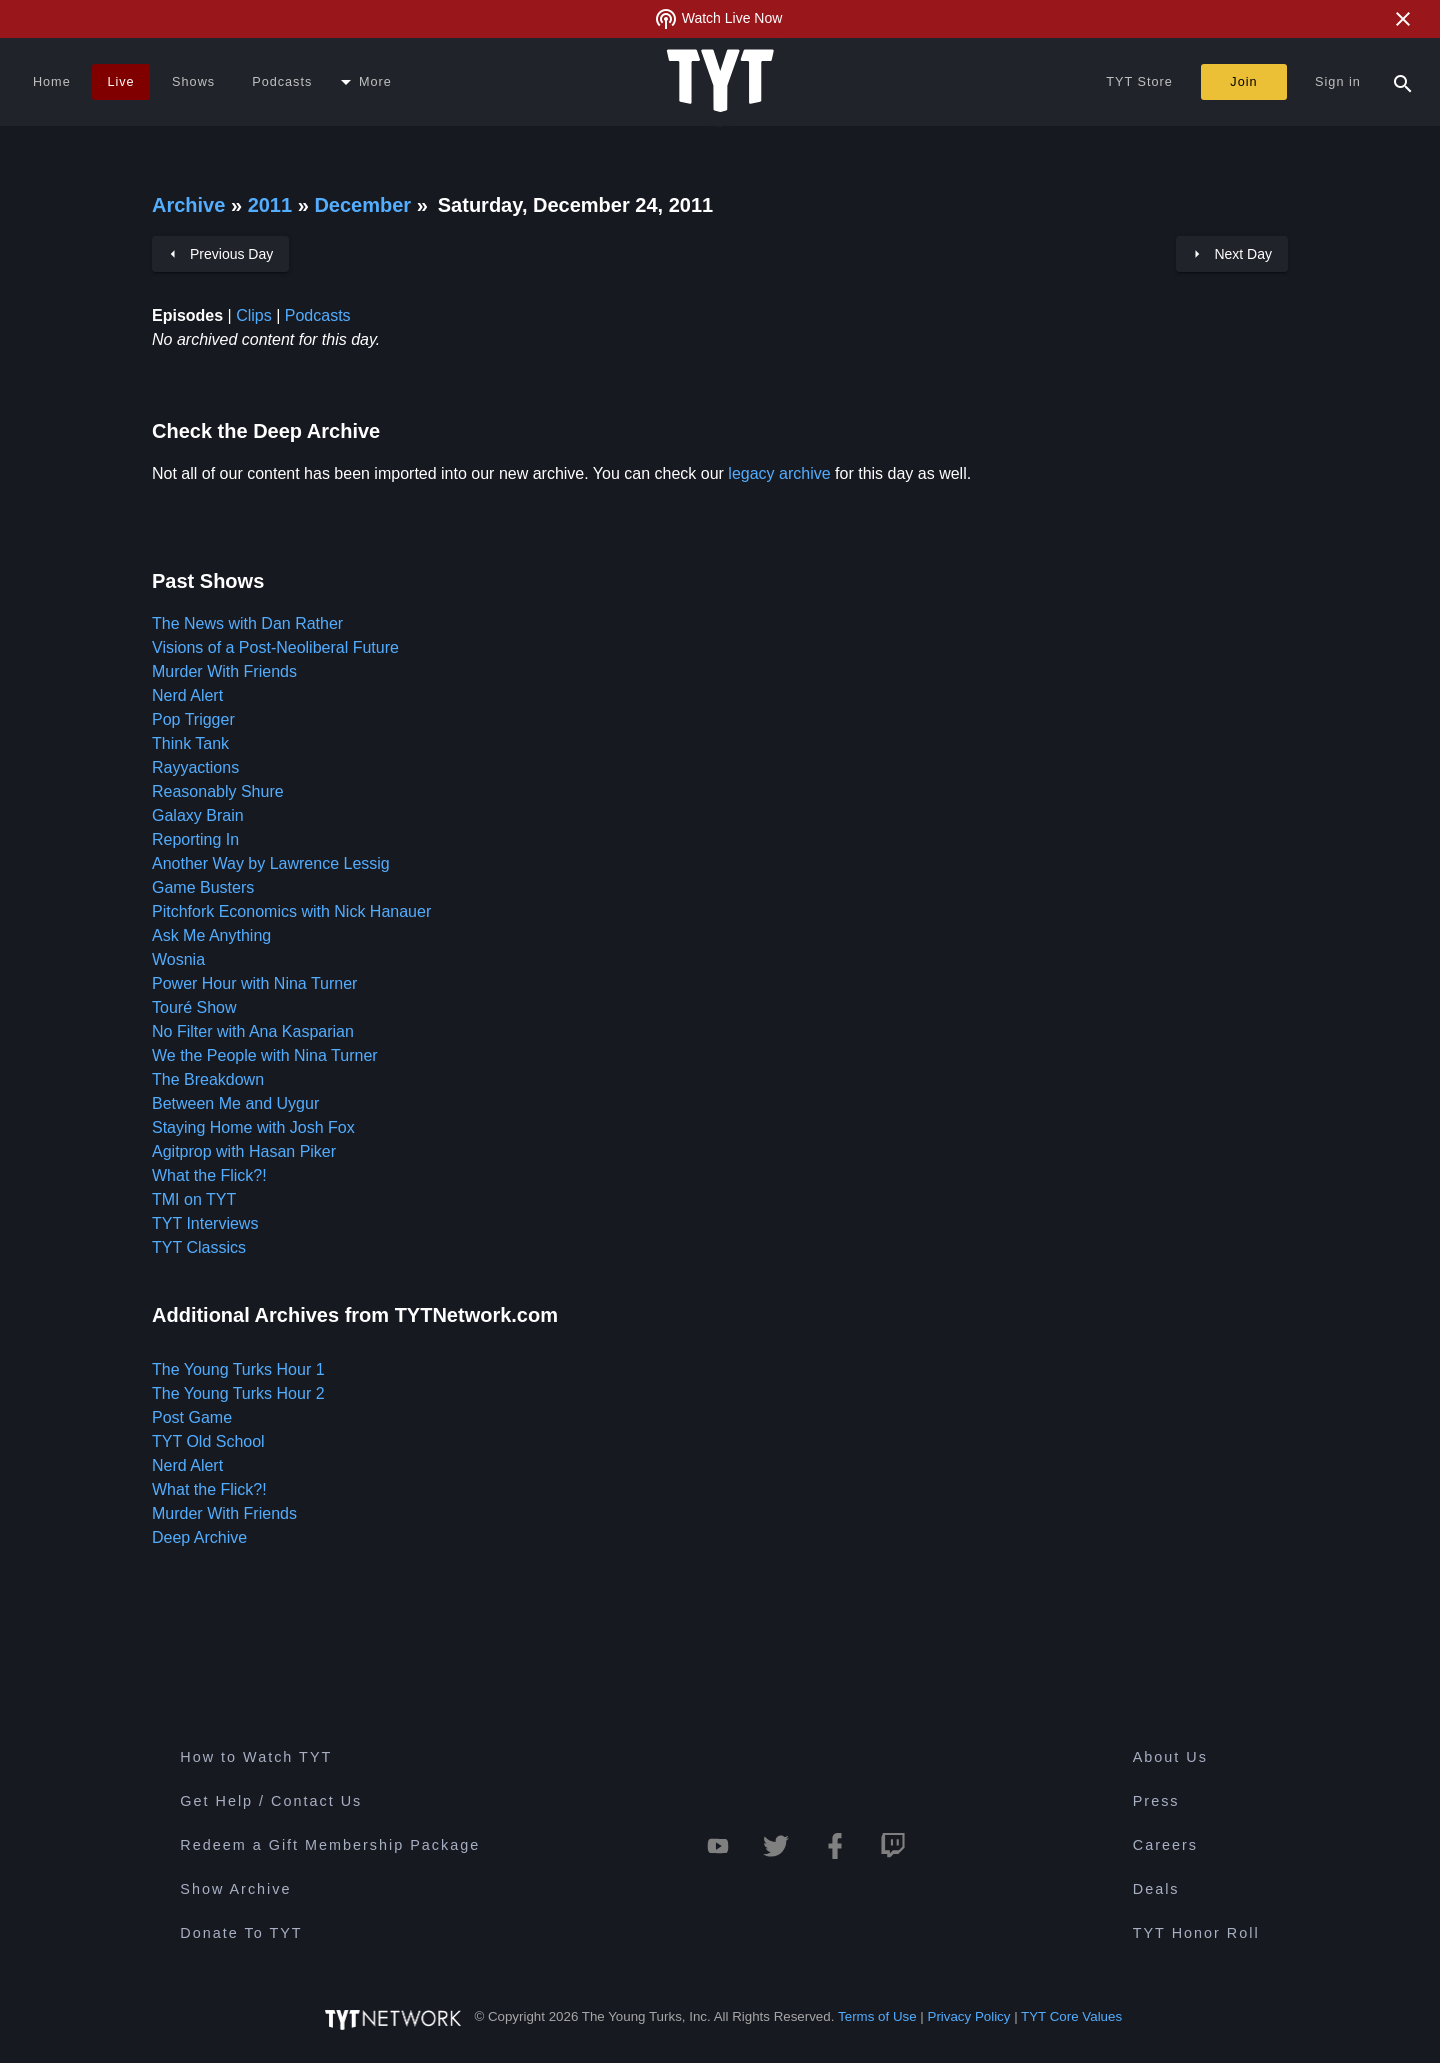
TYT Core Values (1071, 2016)
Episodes (187, 315)
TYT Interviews (205, 1223)
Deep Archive (199, 1537)
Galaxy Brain (198, 815)
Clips (254, 315)
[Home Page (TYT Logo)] (720, 82)
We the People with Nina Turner (265, 1055)
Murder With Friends (224, 671)
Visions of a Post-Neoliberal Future (275, 647)
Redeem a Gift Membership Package (330, 1845)
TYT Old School (208, 1441)
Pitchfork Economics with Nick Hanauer (291, 911)
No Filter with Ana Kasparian (253, 1031)
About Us (1170, 1757)
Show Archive (235, 1889)
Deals (1156, 1889)
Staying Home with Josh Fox (253, 1127)
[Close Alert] (1403, 19)
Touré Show (194, 1007)
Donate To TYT (241, 1933)
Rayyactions (195, 767)
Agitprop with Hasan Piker (244, 1151)
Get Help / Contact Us (271, 1801)
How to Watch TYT (256, 1757)
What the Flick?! (209, 1175)
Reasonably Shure (218, 791)
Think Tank (190, 743)
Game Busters (203, 887)
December (365, 205)
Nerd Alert (187, 695)
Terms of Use (877, 2016)
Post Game (192, 1417)
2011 (270, 205)
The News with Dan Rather (247, 623)
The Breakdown (208, 1079)
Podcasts (318, 315)
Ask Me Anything (211, 935)
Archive (188, 205)
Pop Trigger (193, 719)
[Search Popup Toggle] (1403, 82)
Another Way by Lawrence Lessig (271, 863)
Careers (1165, 1845)
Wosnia (178, 959)
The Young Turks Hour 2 (238, 1393)
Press (1156, 1801)
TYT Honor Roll (1196, 1933)
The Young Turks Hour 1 (238, 1369)
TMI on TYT (194, 1199)
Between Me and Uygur (235, 1103)
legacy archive (779, 473)
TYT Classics (199, 1247)
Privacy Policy (969, 2016)
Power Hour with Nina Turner (254, 983)
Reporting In (195, 839)
